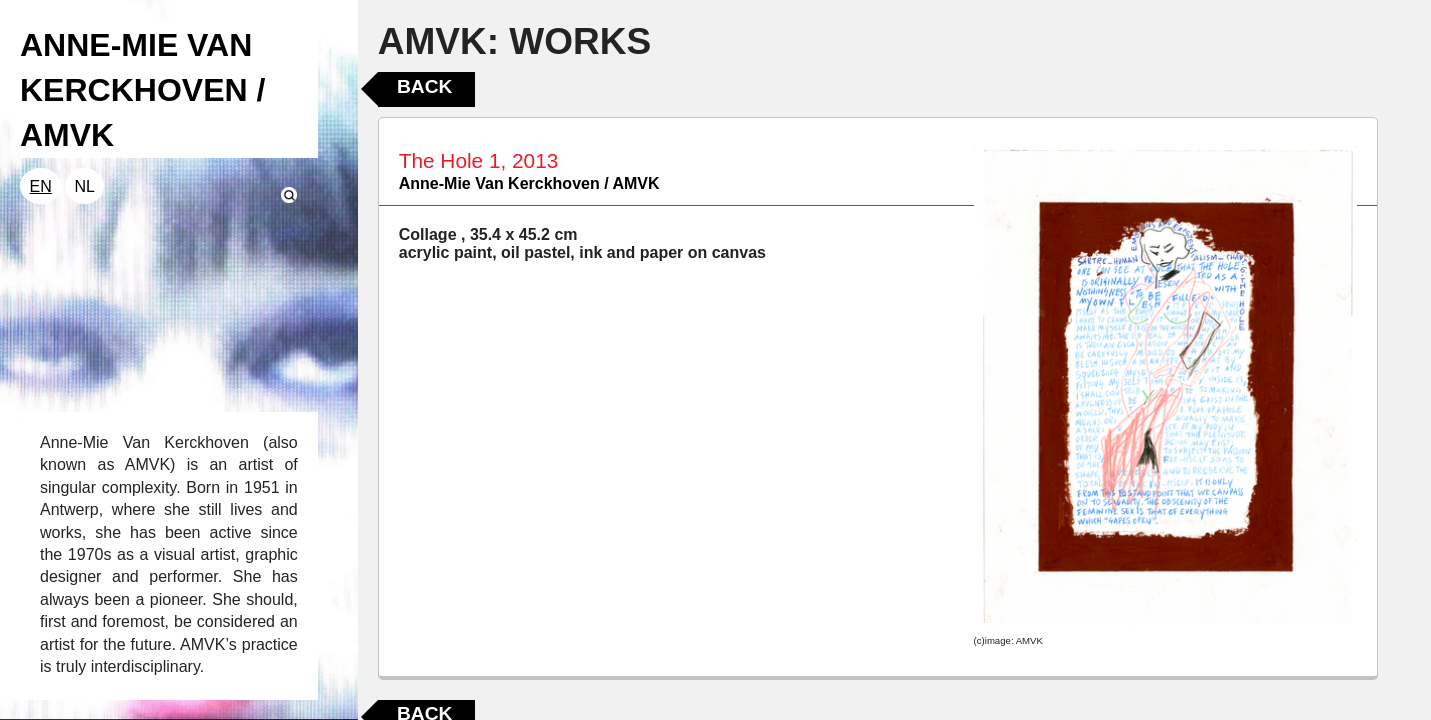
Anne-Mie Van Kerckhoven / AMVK (529, 183)
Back (424, 86)
